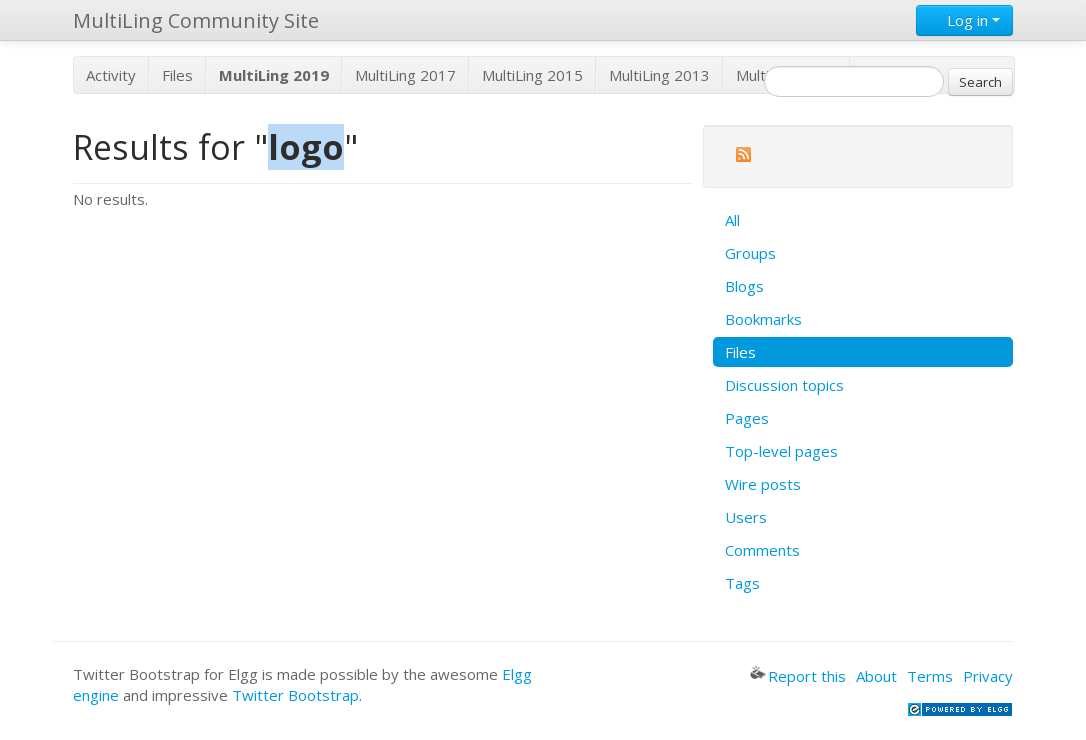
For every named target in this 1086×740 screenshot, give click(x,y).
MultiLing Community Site (196, 20)
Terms (930, 676)
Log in (964, 20)
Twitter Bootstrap (295, 695)
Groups (750, 253)
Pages (747, 418)
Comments (762, 550)
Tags (742, 583)
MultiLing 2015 (532, 75)
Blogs (744, 286)
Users (746, 517)
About (876, 676)
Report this (798, 676)
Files (177, 75)
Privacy (988, 676)
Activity (111, 75)
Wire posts (763, 484)
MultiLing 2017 (405, 75)
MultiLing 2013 (659, 75)
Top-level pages (781, 451)
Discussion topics (784, 385)
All (732, 220)
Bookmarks (763, 319)
